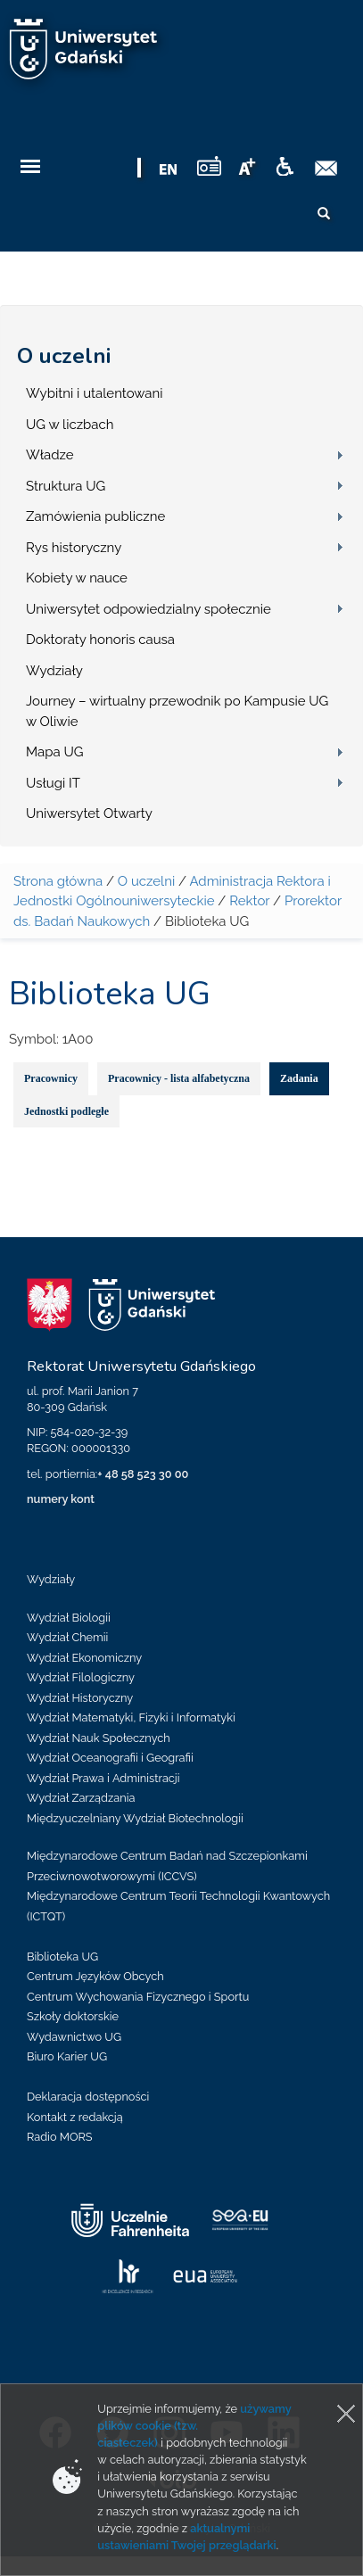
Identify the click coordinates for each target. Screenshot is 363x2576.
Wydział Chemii (67, 1637)
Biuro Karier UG (67, 2056)
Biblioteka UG (62, 1956)
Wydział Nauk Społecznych (98, 1738)
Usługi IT (53, 783)
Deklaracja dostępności (88, 2096)
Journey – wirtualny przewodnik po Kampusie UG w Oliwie (177, 711)
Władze (50, 455)
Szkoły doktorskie (73, 2016)
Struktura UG (65, 486)
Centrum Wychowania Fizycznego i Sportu (138, 1996)
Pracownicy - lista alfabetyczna (179, 1078)
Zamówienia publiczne (95, 516)
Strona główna (58, 881)
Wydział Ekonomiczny (84, 1657)
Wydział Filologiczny (81, 1677)
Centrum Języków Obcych (95, 1976)
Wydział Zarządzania (81, 1797)
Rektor (249, 901)
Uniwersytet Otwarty (89, 813)
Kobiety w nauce (77, 578)
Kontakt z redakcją (75, 2117)
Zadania (299, 1078)
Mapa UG (55, 752)
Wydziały (54, 671)
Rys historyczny (73, 548)
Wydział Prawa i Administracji (103, 1778)
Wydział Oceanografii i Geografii (110, 1757)
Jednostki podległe (66, 1111)
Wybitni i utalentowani (94, 393)
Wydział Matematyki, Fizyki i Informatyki (131, 1717)
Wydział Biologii (69, 1617)
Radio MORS (60, 2136)
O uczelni (64, 356)
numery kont (61, 1499)
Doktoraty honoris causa (100, 640)
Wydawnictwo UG (74, 2036)
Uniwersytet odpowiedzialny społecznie (148, 609)
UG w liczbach (69, 425)
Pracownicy (51, 1078)
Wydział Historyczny (80, 1698)
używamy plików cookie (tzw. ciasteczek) (194, 2425)
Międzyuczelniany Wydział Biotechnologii (135, 1818)
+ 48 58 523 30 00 (142, 1474)
